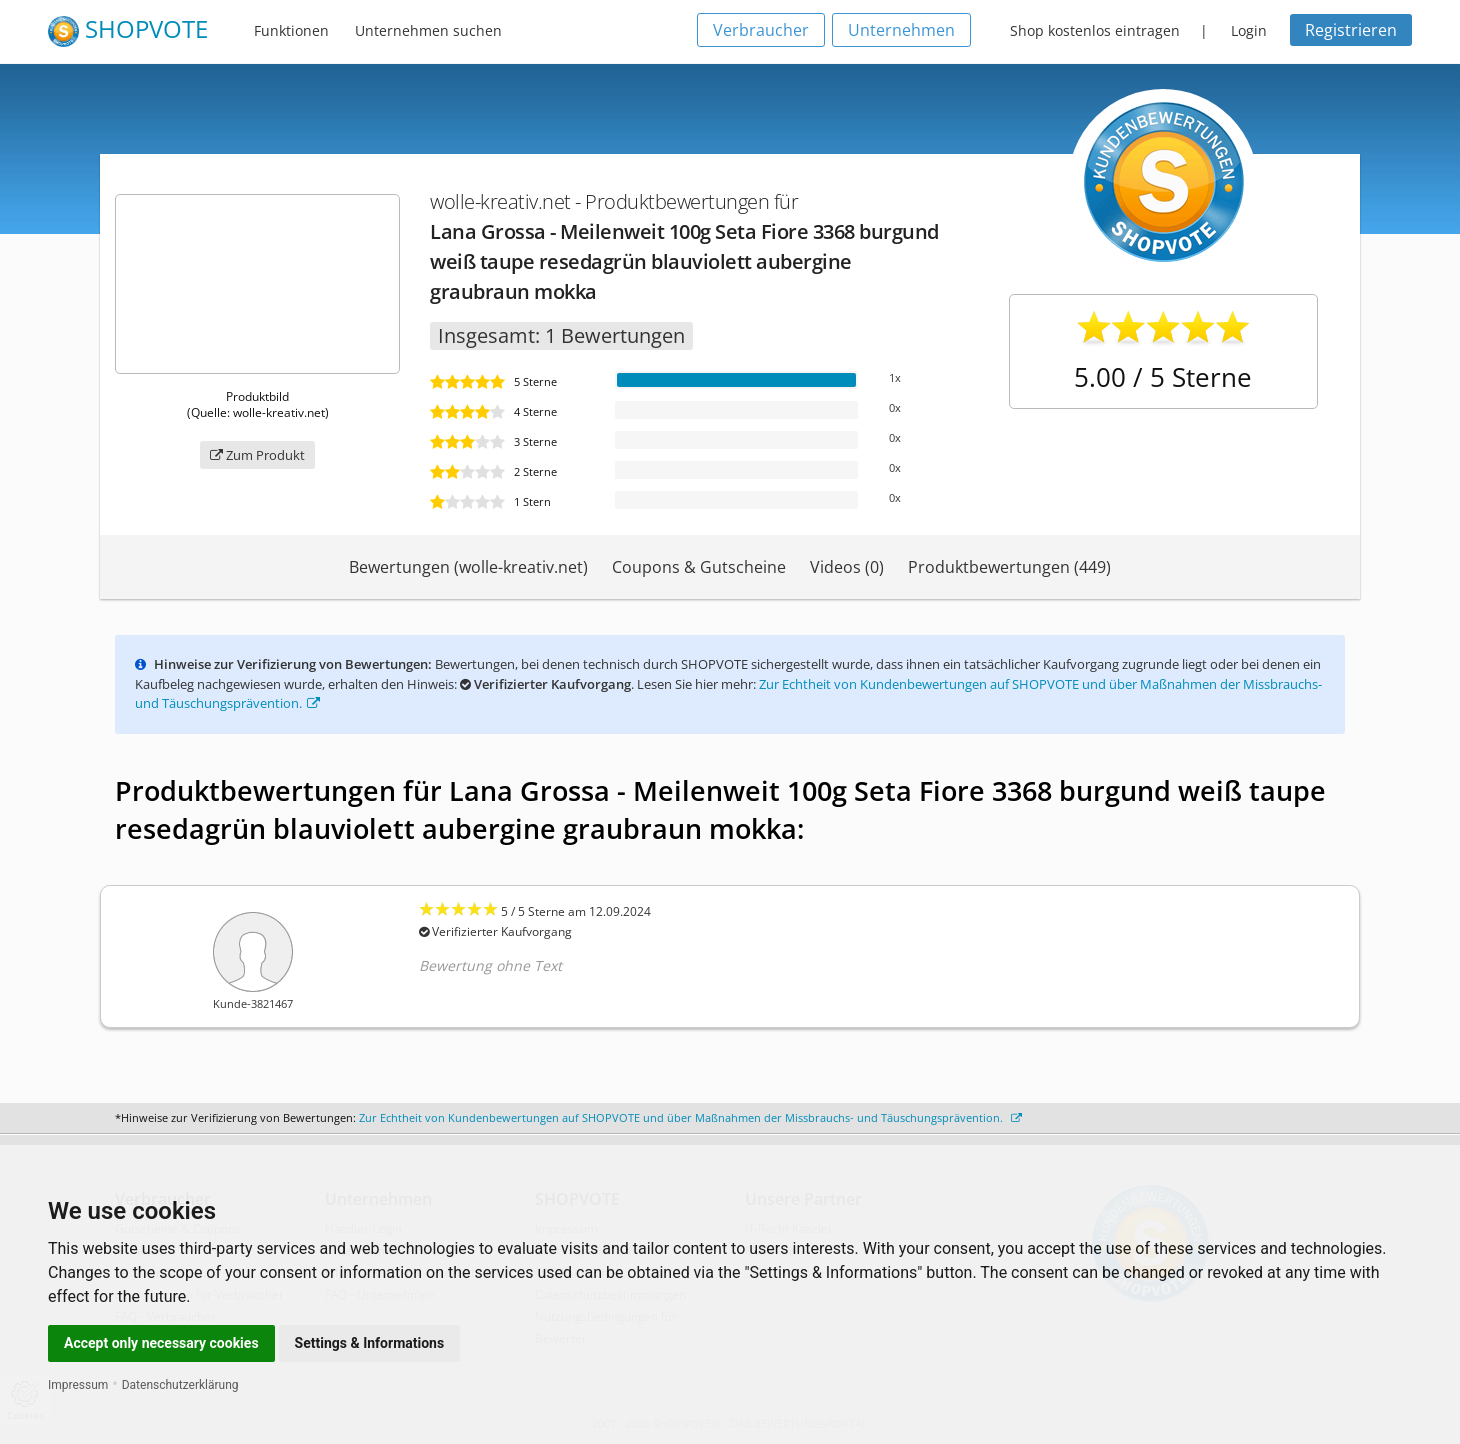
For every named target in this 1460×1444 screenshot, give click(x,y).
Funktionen (291, 30)
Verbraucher (761, 30)
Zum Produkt (257, 455)
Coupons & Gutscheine (699, 567)
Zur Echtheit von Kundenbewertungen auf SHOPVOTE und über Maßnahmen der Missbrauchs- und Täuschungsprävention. (690, 1117)
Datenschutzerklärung (180, 1385)
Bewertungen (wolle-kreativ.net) (468, 567)
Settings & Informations (370, 1343)
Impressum (78, 1385)
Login (1249, 30)
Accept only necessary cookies (161, 1343)
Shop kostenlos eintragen (1095, 30)
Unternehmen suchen (428, 30)
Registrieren (1351, 30)
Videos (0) (847, 567)
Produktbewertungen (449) (1009, 567)
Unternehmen (901, 30)
